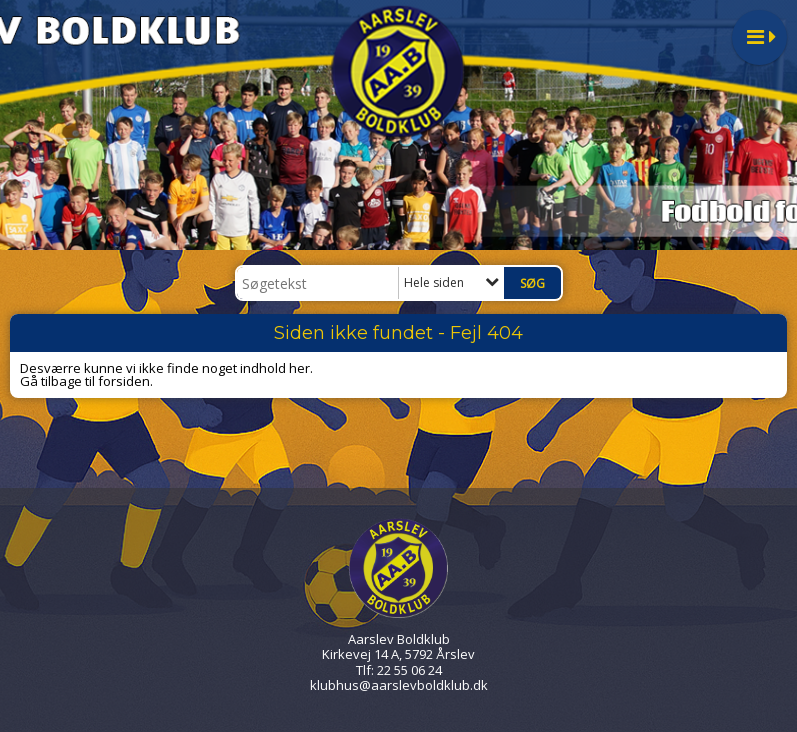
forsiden (124, 381)
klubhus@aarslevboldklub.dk (399, 685)
